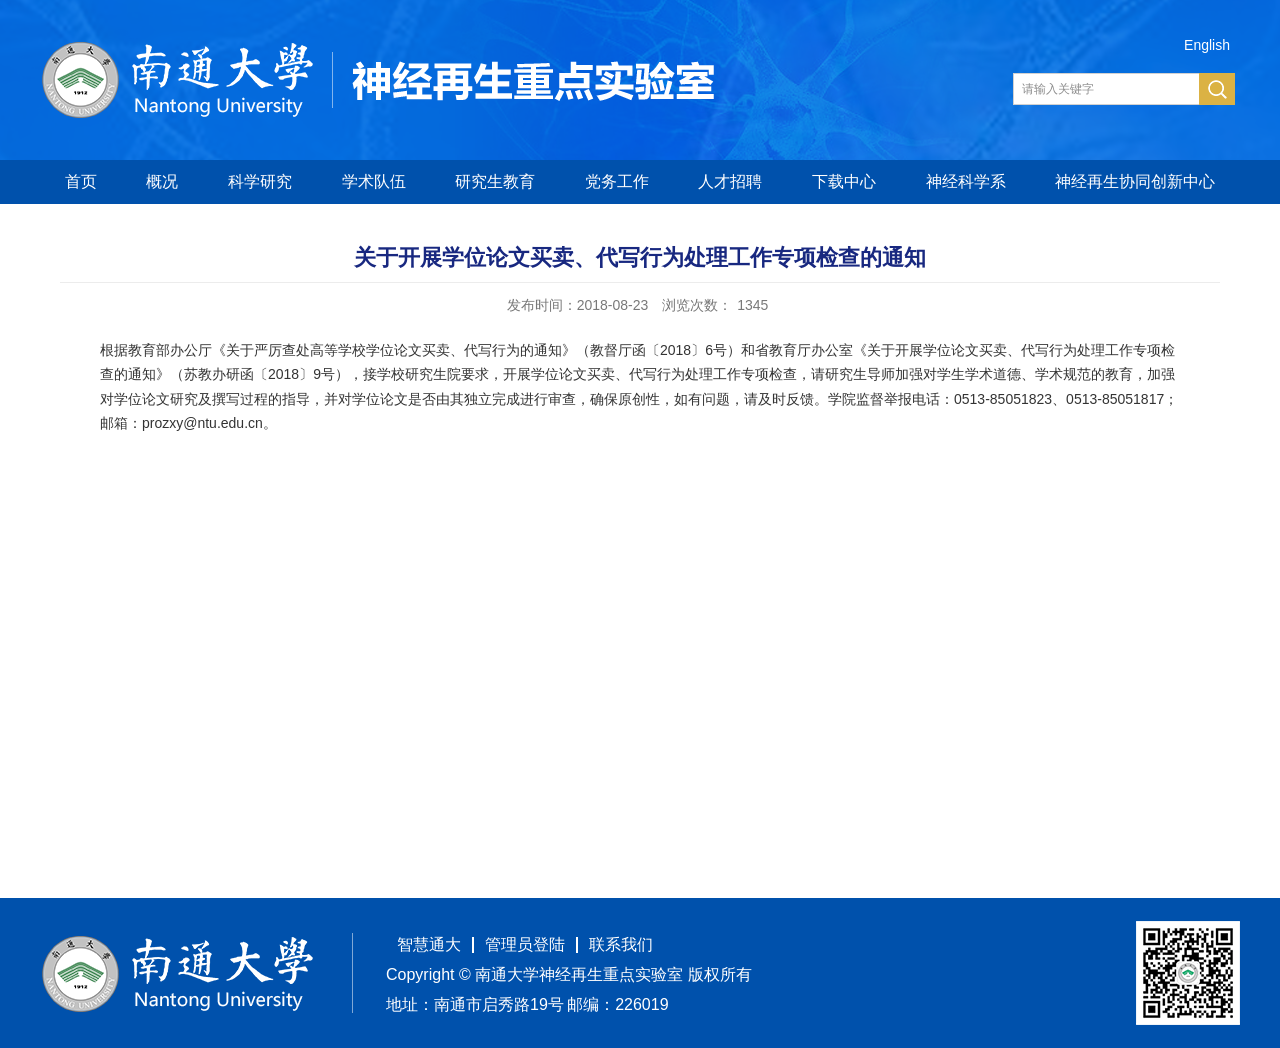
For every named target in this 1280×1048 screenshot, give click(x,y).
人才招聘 (730, 181)
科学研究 (260, 181)
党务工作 (617, 181)
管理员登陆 (525, 944)
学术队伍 (374, 181)
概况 (162, 181)
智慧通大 (429, 944)
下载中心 (844, 181)
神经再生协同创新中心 (1135, 181)
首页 (81, 181)
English (1207, 45)
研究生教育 (495, 181)
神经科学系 (966, 181)
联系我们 (621, 944)
